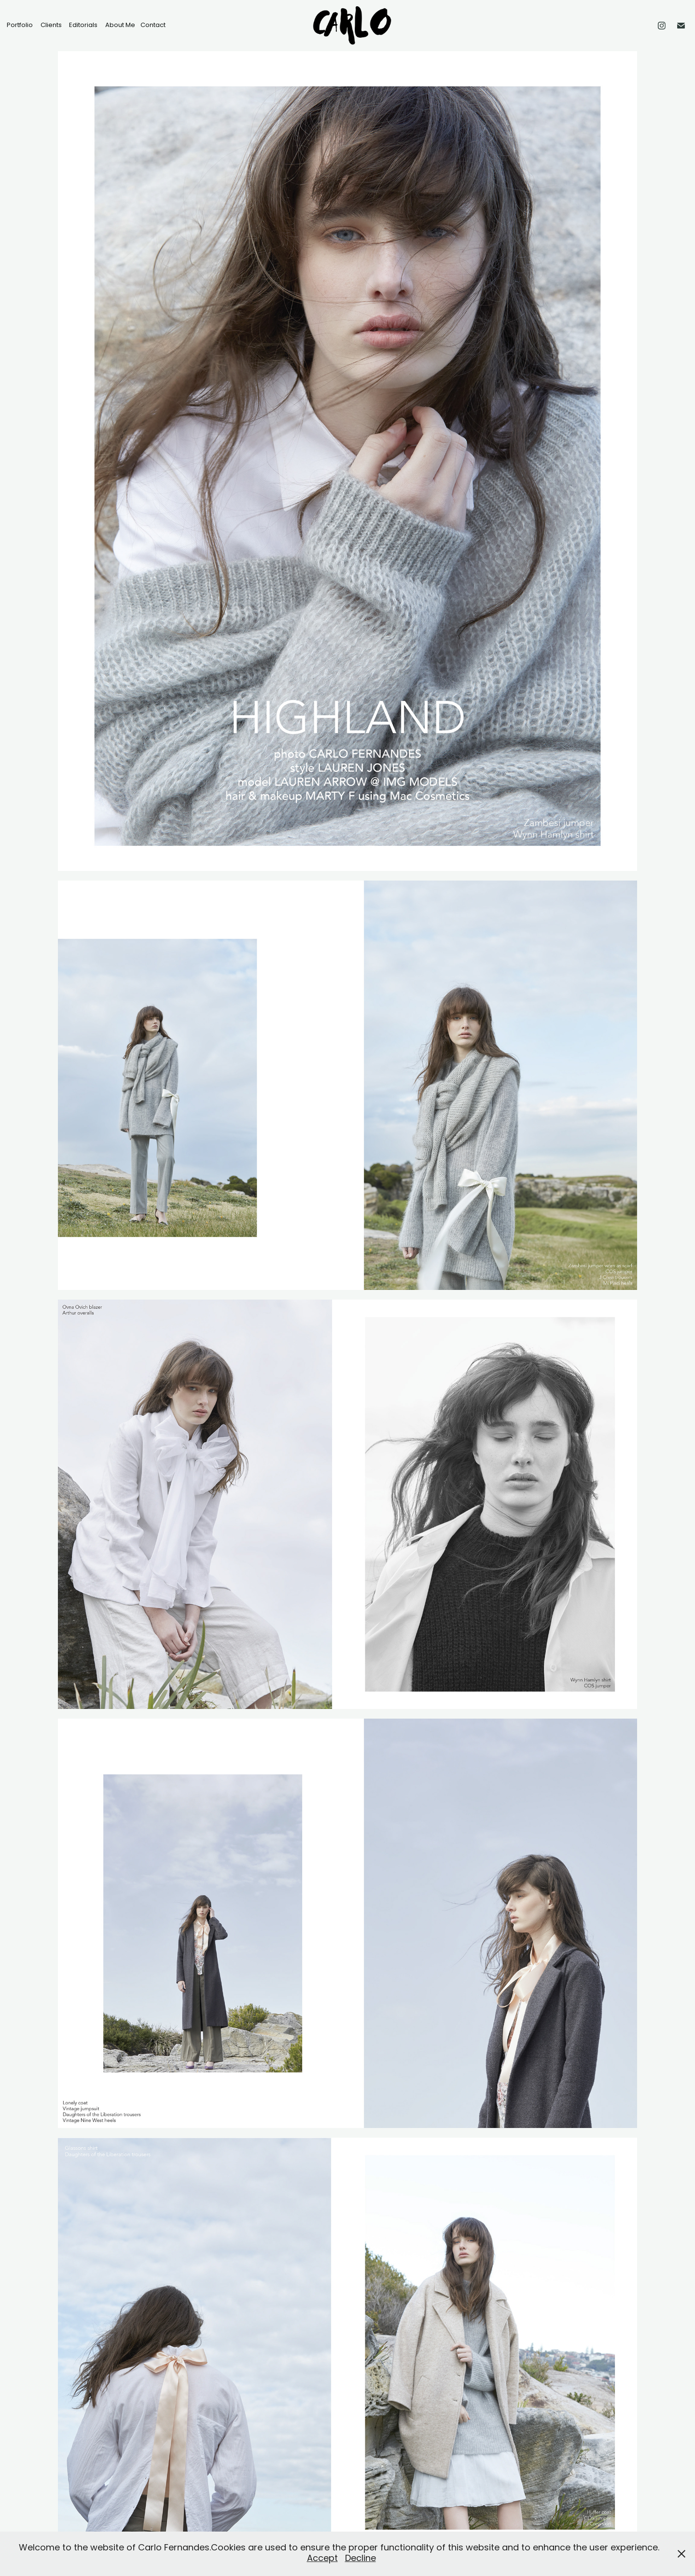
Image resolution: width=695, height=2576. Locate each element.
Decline (360, 2559)
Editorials (83, 25)
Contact (153, 25)
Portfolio (20, 25)
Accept (322, 2559)
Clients (51, 25)
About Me (120, 25)
